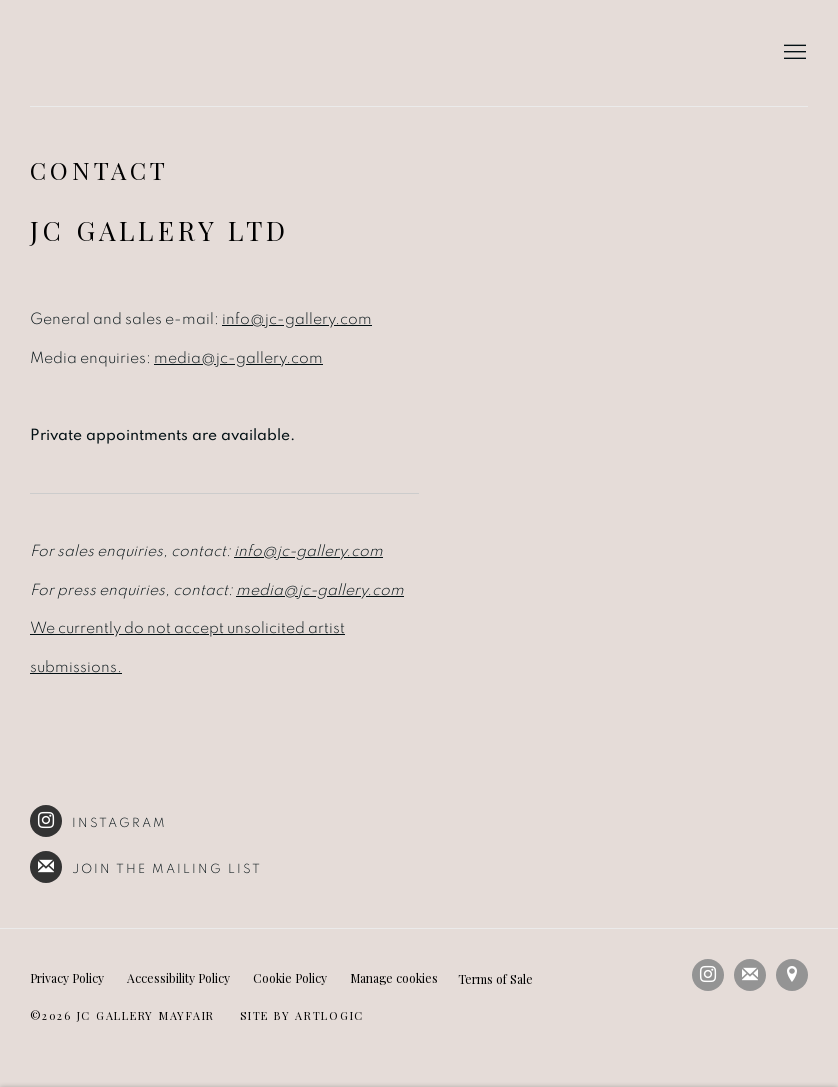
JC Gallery (140, 53)
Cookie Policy (290, 978)
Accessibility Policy (178, 978)
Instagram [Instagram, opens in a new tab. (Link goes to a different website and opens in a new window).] (708, 975)
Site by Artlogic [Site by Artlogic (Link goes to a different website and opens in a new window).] (302, 1015)
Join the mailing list (146, 867)
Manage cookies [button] (394, 978)
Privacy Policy (67, 978)
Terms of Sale (495, 979)
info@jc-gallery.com (297, 319)
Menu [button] (793, 53)
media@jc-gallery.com (238, 358)
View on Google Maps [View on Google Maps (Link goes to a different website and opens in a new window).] (792, 975)
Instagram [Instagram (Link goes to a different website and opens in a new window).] (98, 821)
